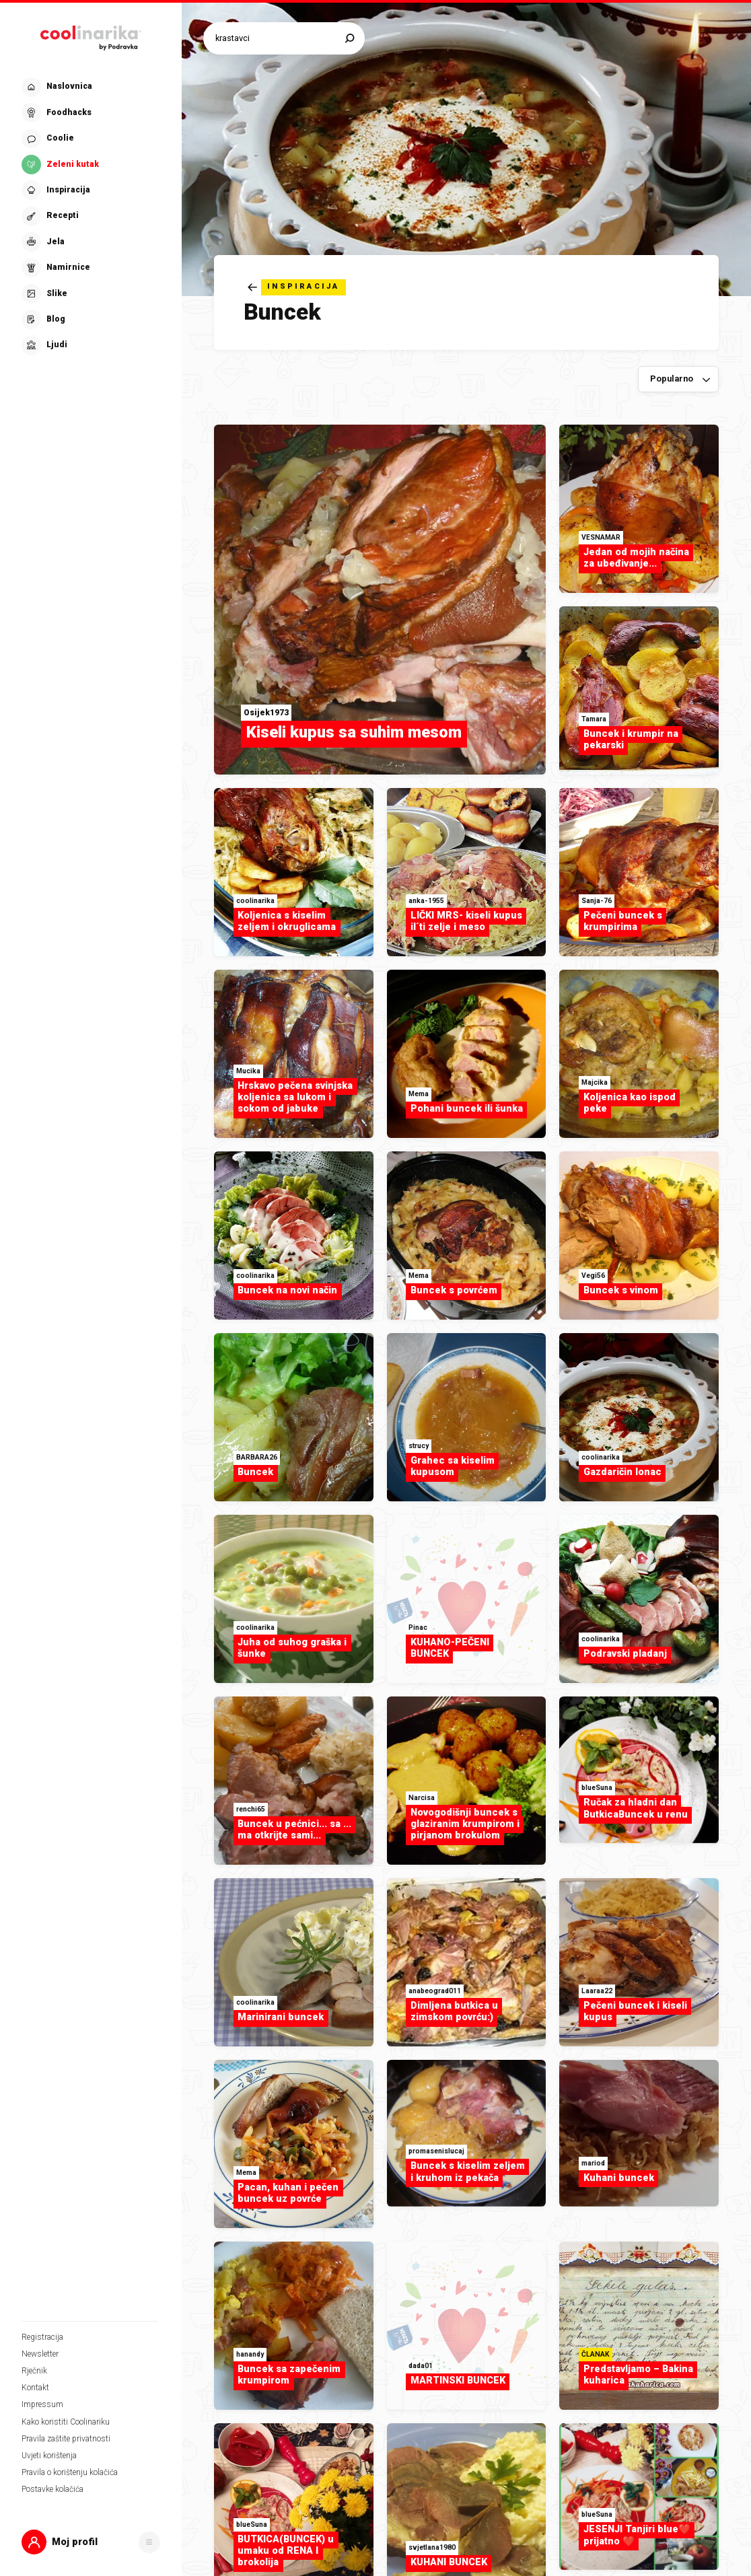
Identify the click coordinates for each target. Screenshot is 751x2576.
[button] (91, 2542)
